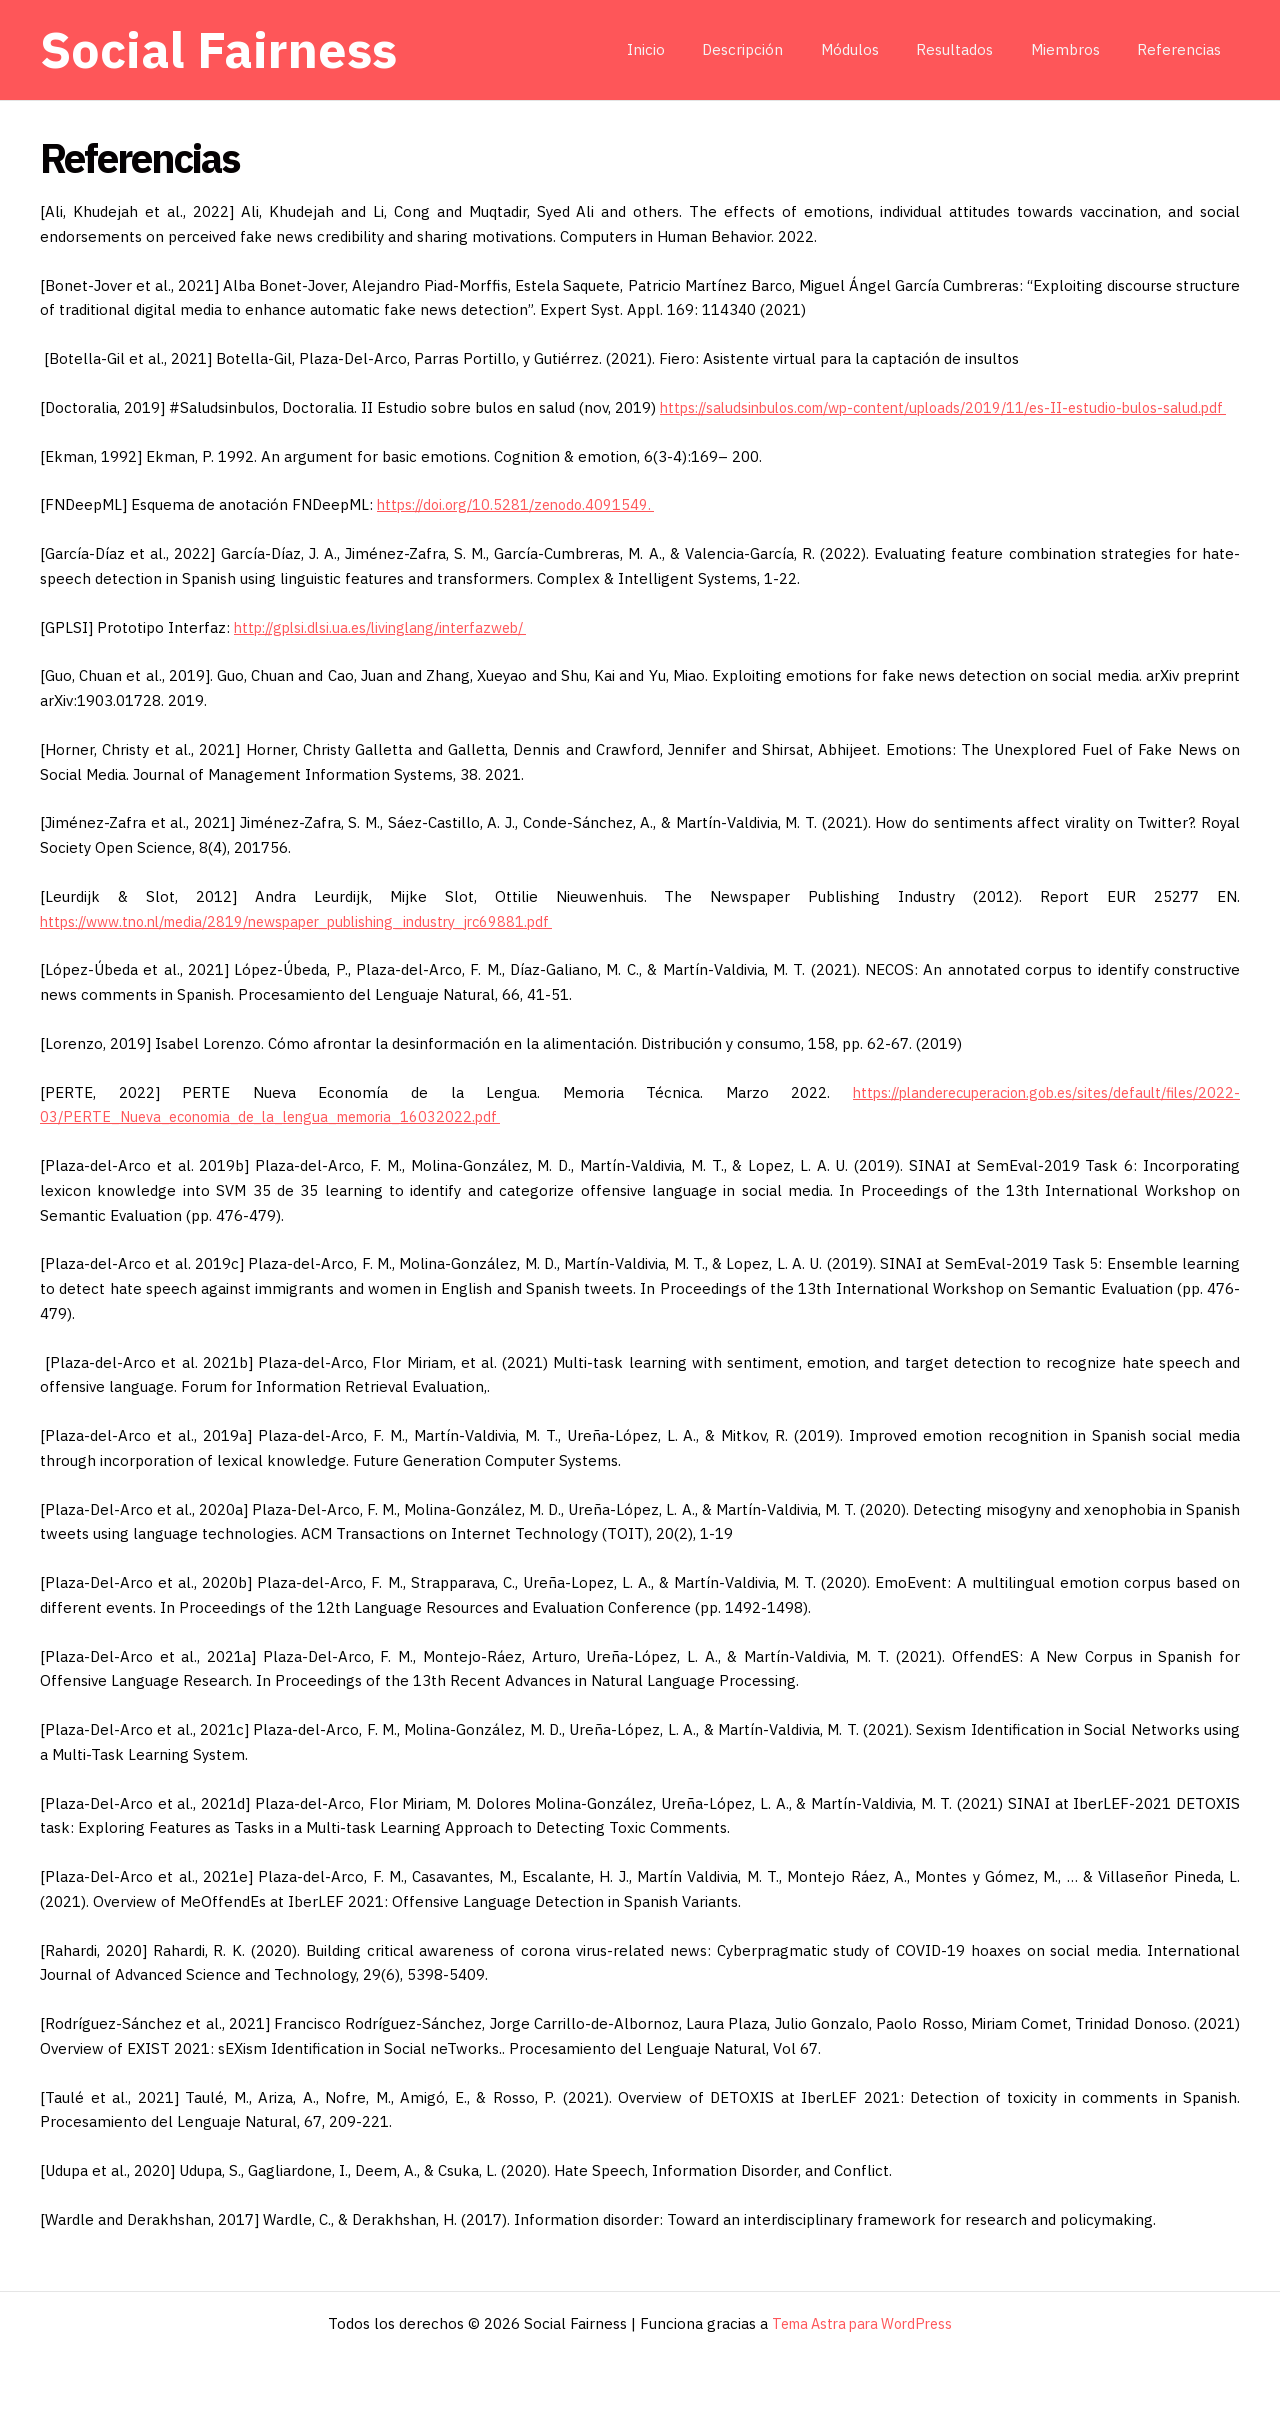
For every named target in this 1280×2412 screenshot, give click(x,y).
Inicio (687, 49)
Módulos (876, 49)
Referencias (1183, 49)
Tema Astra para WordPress (862, 2323)
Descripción (776, 49)
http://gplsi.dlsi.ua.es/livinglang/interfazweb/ (391, 651)
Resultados (973, 49)
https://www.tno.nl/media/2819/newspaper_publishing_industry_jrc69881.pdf (316, 945)
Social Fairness (218, 49)
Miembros (1076, 49)
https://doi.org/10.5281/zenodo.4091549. (523, 529)
